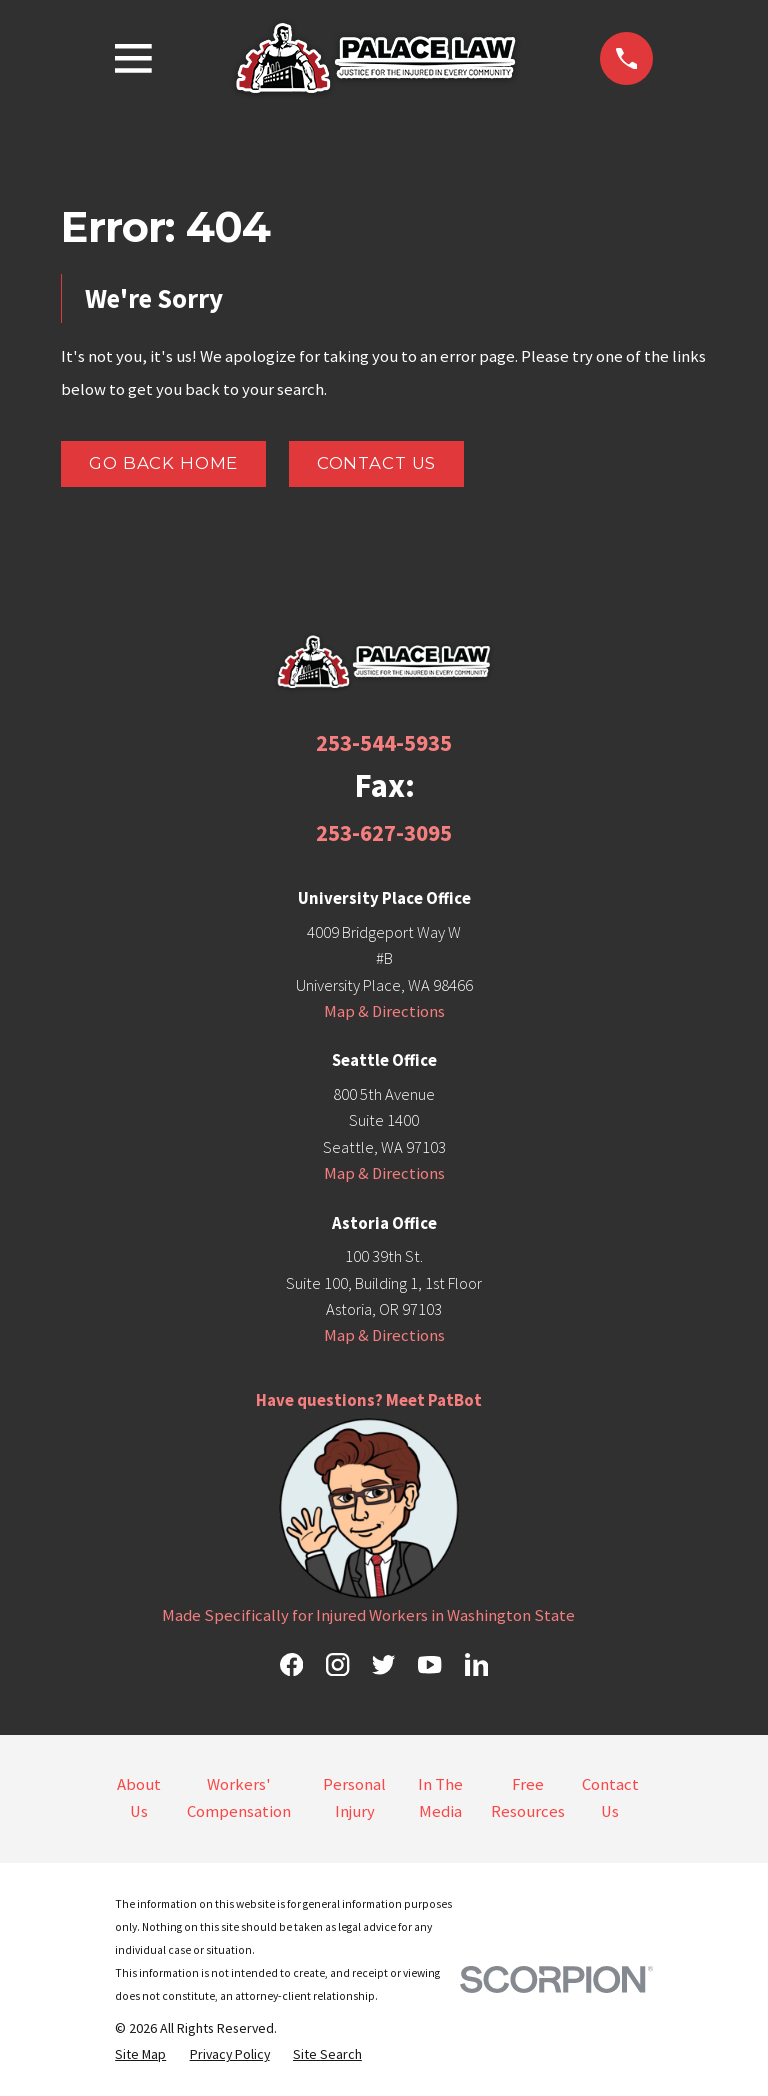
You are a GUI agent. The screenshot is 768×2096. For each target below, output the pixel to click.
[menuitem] (140, 2054)
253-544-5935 (384, 742)
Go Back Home (163, 463)
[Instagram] (337, 1664)
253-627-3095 (384, 832)
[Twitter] (383, 1664)
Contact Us (376, 463)
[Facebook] (291, 1664)
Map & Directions (384, 1011)
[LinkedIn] (476, 1664)
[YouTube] (429, 1664)
